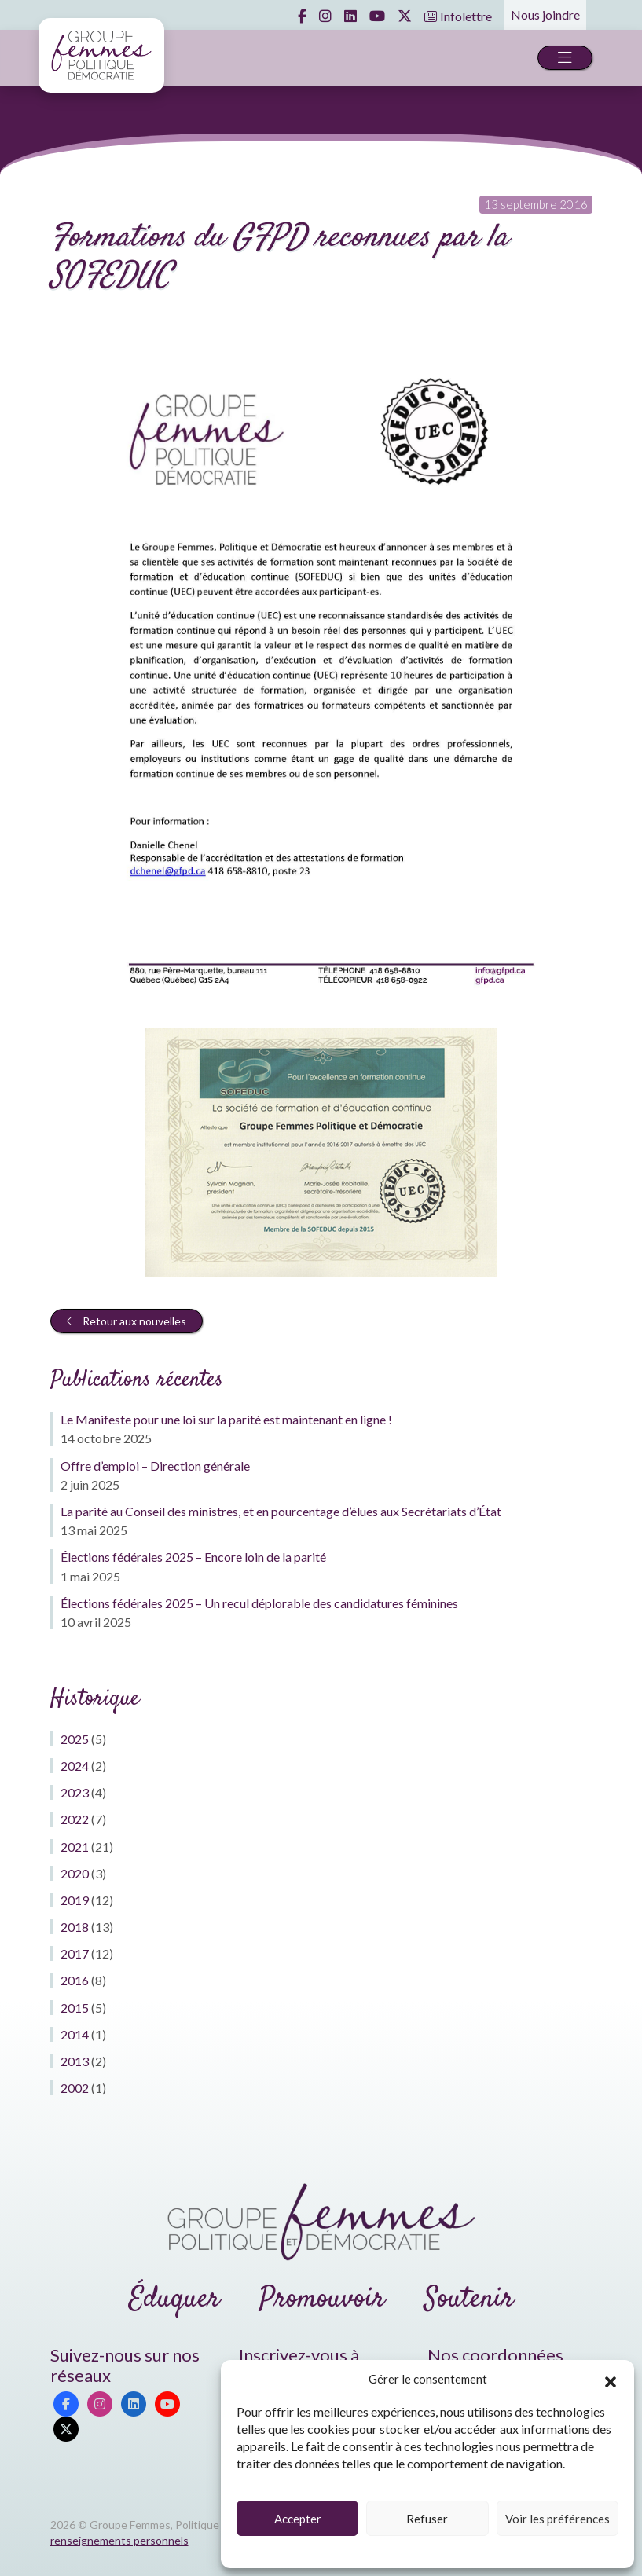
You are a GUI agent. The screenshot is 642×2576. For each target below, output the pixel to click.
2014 (75, 2034)
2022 (75, 1819)
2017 (75, 1953)
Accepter (297, 2519)
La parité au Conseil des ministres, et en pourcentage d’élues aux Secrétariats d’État (281, 1511)
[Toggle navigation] (564, 58)
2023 (75, 1792)
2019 (75, 1900)
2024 (75, 1765)
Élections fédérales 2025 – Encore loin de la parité (193, 1556)
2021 (75, 1846)
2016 (75, 1980)
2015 (75, 2007)
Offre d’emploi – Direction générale (155, 1465)
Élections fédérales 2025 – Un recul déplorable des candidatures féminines (259, 1603)
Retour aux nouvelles (126, 1321)
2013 (75, 2061)
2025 (75, 1738)
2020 (75, 1873)
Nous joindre (545, 14)
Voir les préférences (557, 2519)
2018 (75, 1926)
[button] (610, 2379)
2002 (75, 2087)
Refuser (427, 2519)
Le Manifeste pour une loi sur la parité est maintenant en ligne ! (226, 1419)
